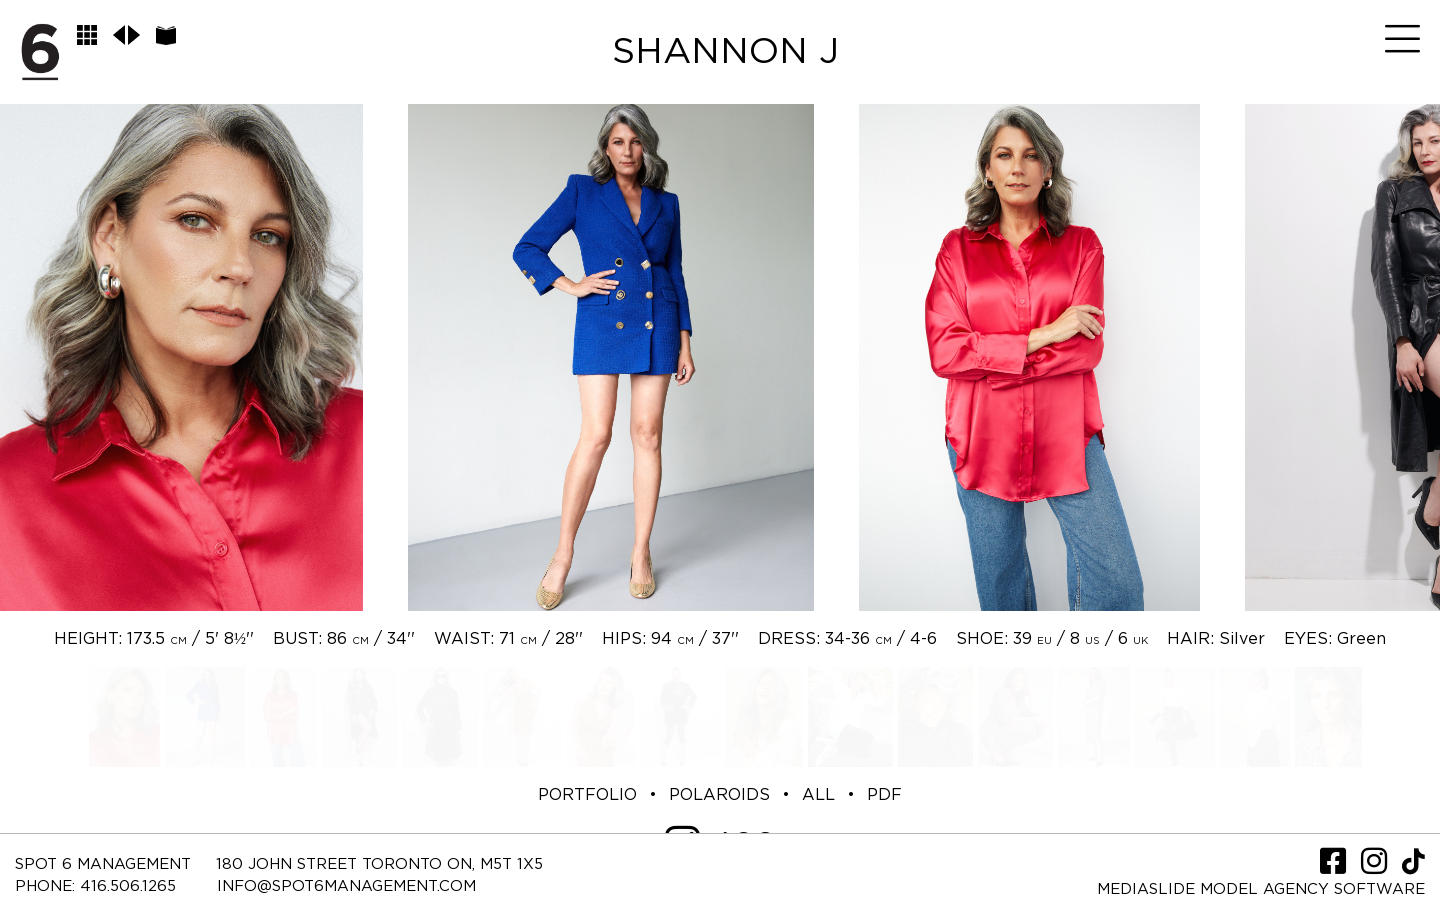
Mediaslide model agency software (1261, 889)
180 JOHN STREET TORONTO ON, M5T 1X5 (379, 864)
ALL (818, 795)
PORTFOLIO (587, 795)
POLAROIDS (719, 795)
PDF (884, 795)
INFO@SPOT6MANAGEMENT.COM (346, 886)
